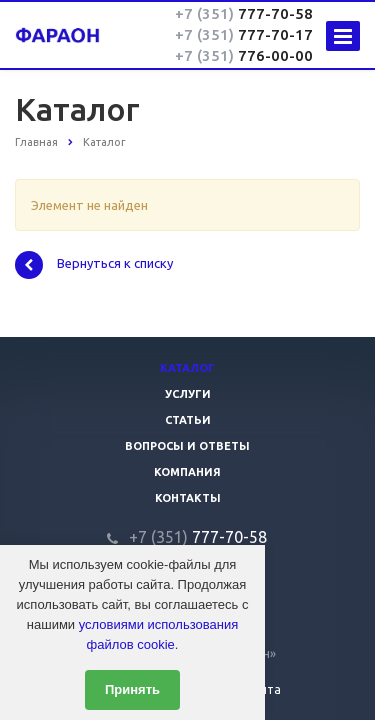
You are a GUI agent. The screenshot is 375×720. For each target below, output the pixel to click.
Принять (132, 689)
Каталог (187, 368)
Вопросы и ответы (187, 446)
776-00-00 (244, 55)
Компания (187, 472)
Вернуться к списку (94, 265)
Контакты (188, 498)
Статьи (188, 420)
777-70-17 (244, 34)
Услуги (188, 394)
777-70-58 (244, 13)
